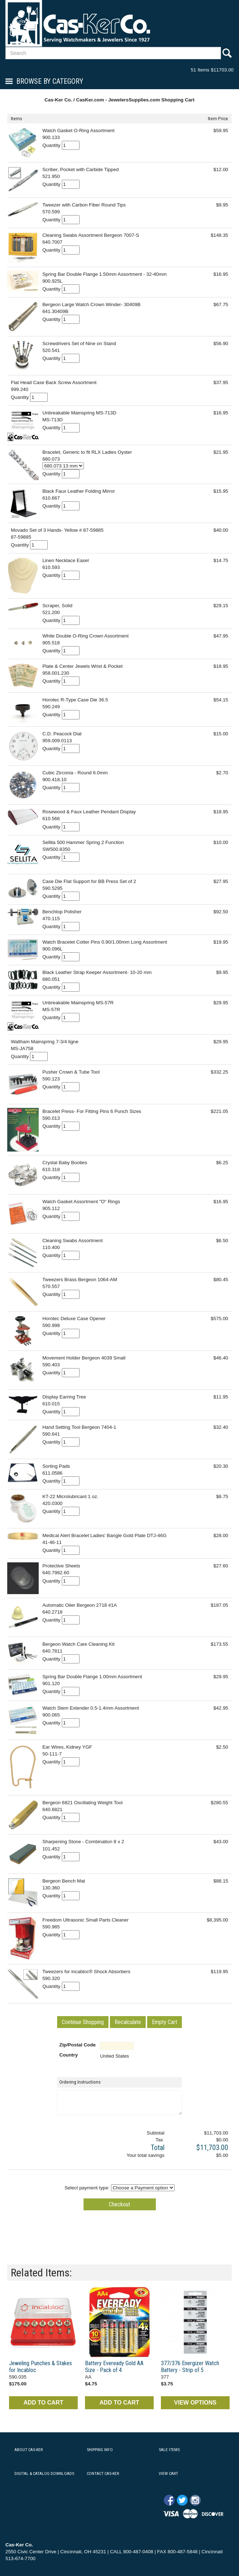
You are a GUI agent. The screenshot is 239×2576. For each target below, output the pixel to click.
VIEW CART (168, 2473)
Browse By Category (49, 81)
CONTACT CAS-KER (103, 2473)
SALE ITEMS (169, 2449)
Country (68, 2055)
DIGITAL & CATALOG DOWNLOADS (44, 2473)
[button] (82, 2022)
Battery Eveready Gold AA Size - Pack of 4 (114, 2366)
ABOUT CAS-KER (28, 2449)
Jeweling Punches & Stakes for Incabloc (40, 2366)
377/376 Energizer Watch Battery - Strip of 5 (190, 2366)
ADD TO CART (43, 2402)
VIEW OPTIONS (195, 2402)
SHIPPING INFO (100, 2449)
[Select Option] (63, 465)
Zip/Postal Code (77, 2045)
